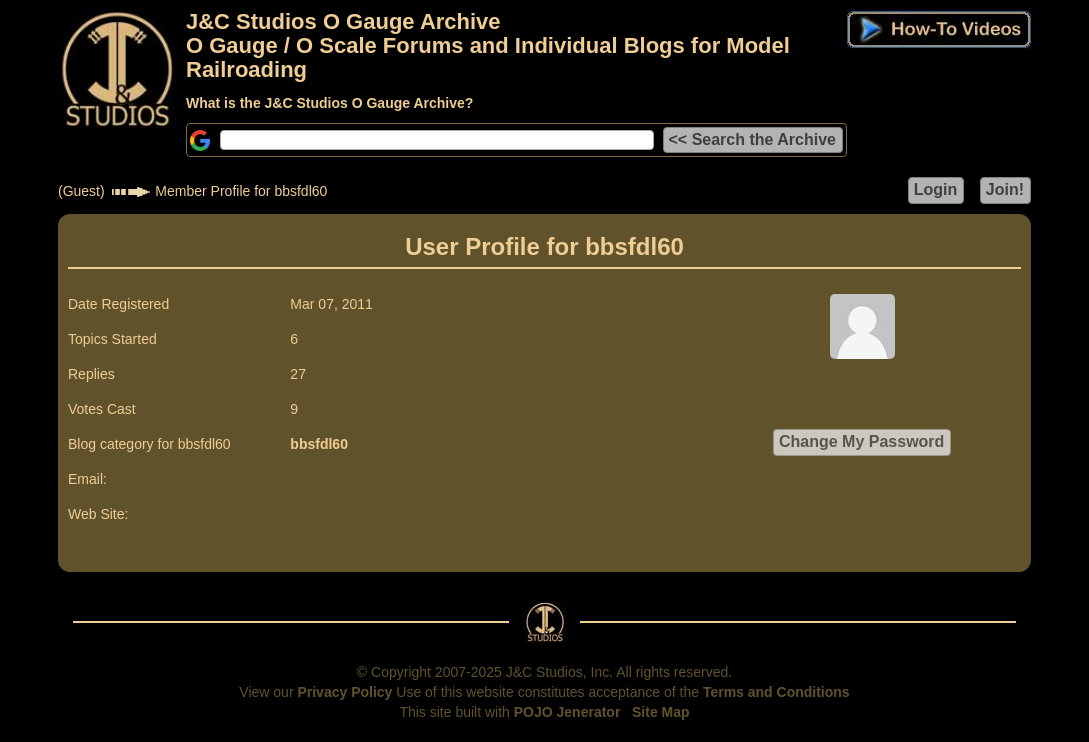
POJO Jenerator (567, 712)
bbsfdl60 (319, 444)
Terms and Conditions (776, 692)
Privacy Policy (344, 692)
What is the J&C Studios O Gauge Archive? (329, 103)
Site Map (661, 712)
